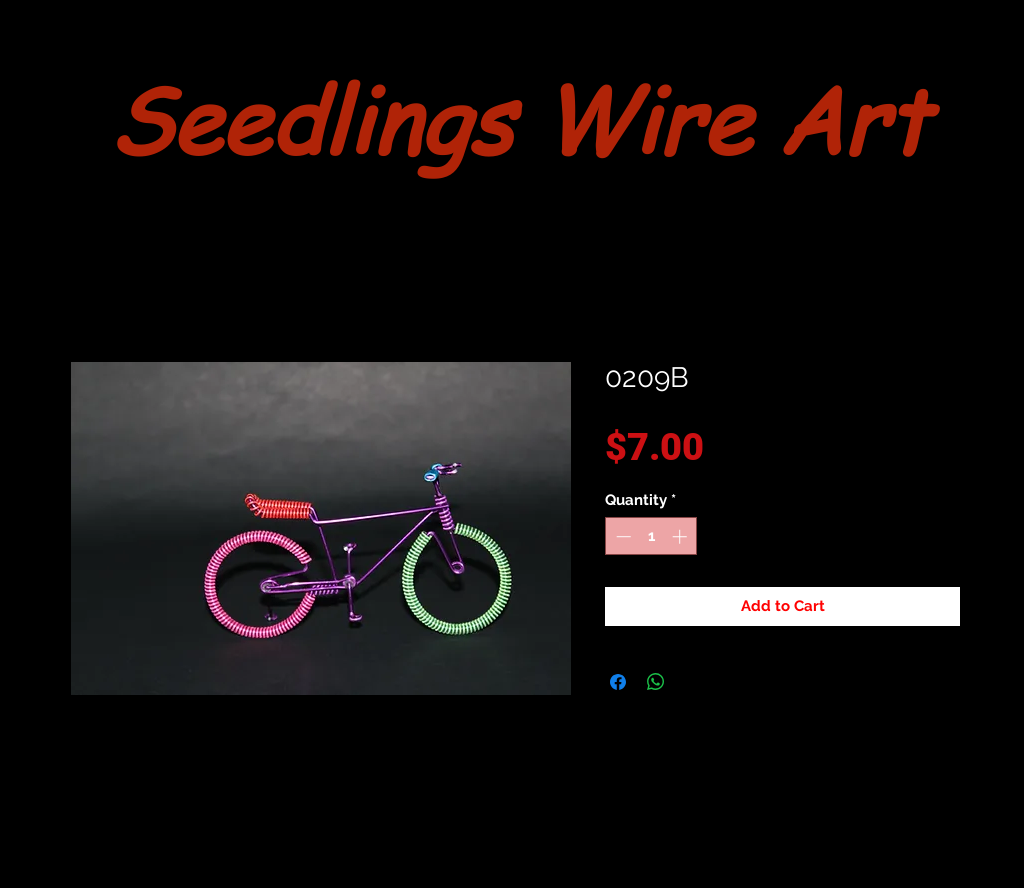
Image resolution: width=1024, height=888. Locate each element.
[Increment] (681, 536)
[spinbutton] (651, 536)
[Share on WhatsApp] (656, 682)
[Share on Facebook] (618, 682)
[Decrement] (621, 536)
